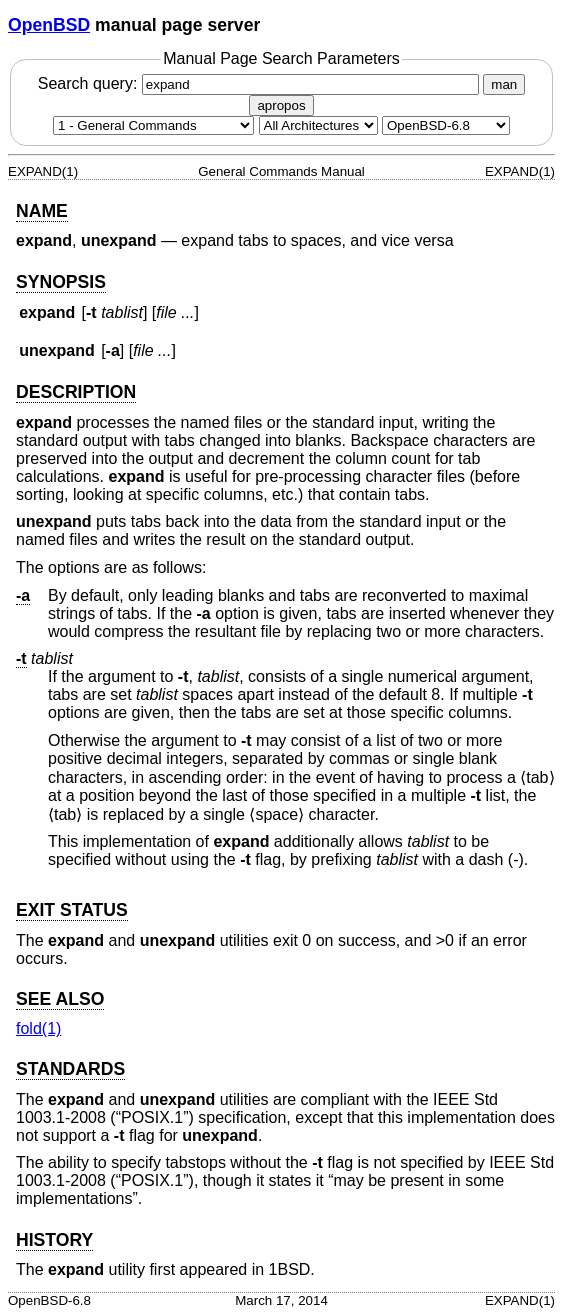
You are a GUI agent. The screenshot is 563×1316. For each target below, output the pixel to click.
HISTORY (54, 1240)
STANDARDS (70, 1069)
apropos (281, 105)
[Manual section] (153, 125)
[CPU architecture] (318, 125)
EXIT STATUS (72, 910)
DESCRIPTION (76, 392)
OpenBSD (49, 25)
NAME (42, 211)
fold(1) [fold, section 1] (38, 1028)
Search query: (261, 83)
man (504, 84)
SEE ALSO (60, 999)
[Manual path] (446, 125)
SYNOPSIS (61, 282)
